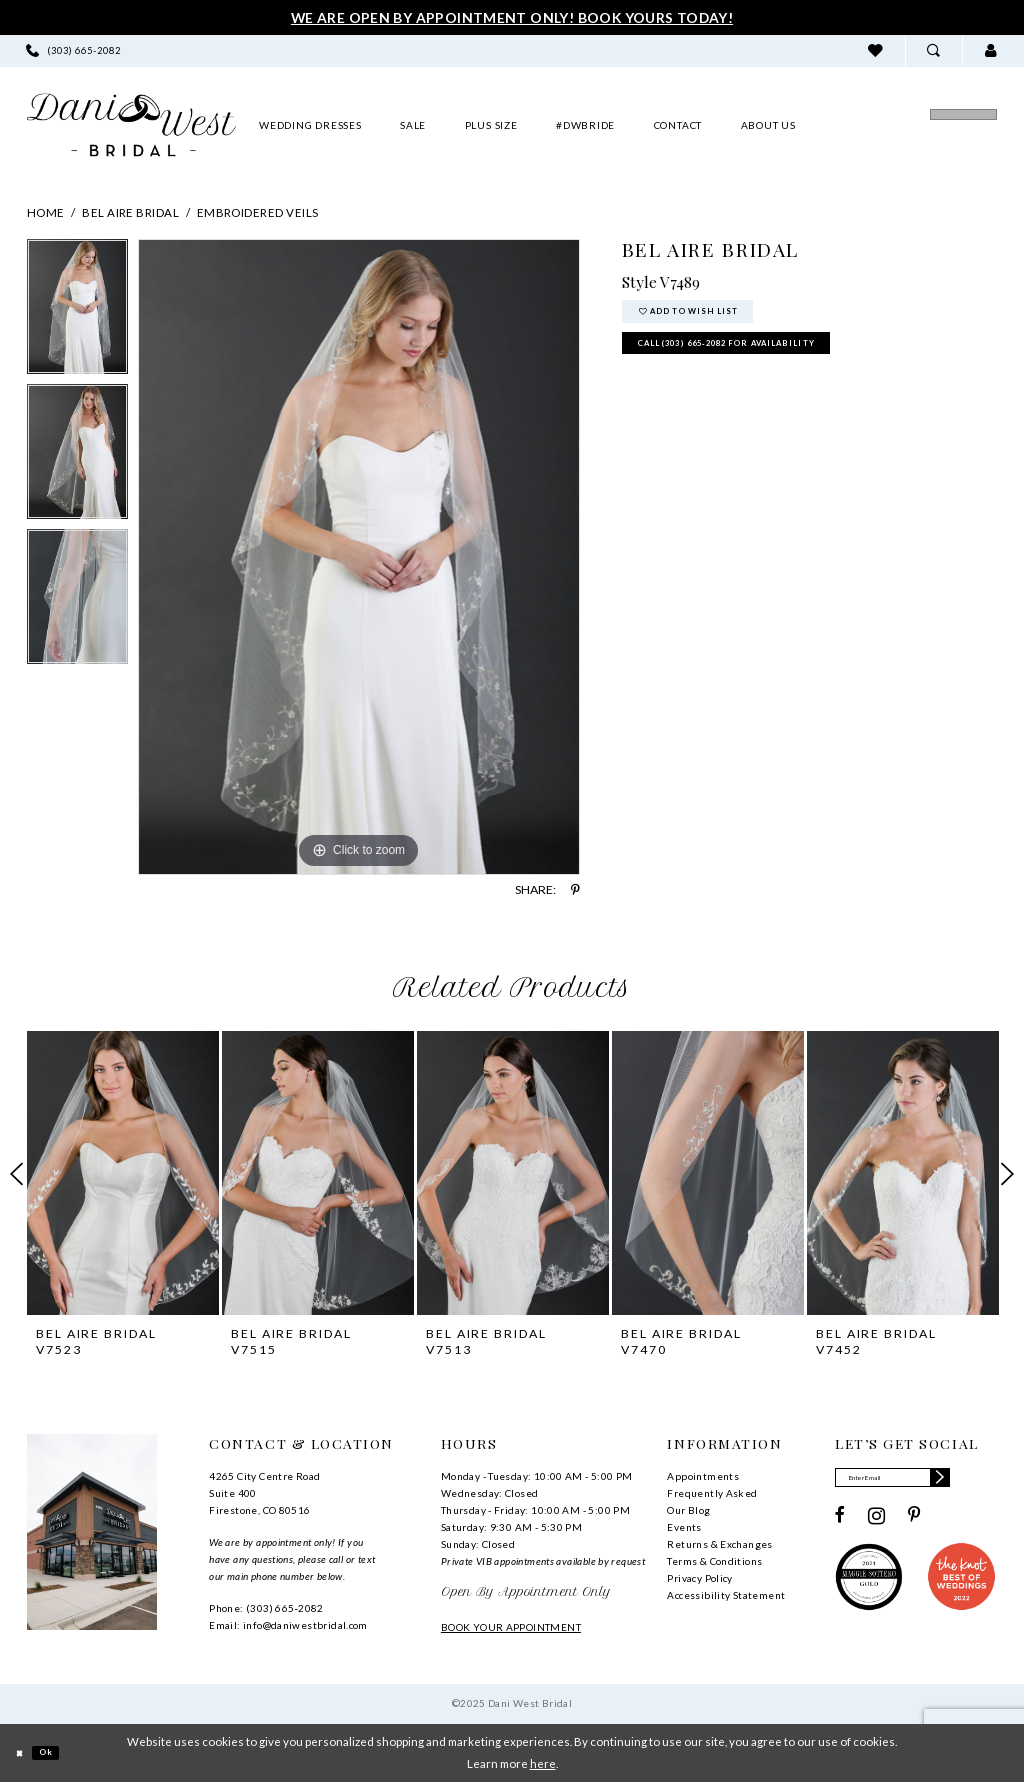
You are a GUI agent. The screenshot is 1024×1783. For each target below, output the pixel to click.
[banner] (131, 125)
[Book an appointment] (902, 125)
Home (46, 212)
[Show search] (933, 50)
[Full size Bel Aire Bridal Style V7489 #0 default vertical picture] (359, 557)
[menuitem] (74, 50)
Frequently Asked (712, 1493)
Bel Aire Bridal (130, 212)
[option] (77, 311)
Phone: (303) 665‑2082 (266, 1608)
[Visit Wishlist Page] (875, 50)
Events (684, 1527)
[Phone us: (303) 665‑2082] (74, 50)
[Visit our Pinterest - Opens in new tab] (914, 1523)
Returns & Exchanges (719, 1544)
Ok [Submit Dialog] (59, 1752)
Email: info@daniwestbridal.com (288, 1625)
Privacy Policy (699, 1578)
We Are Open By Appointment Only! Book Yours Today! (512, 17)
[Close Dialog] (23, 1752)
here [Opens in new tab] (543, 1763)
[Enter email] (915, 1481)
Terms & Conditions (714, 1561)
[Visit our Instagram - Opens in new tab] (876, 1523)
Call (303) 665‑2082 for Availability (771, 362)
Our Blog (688, 1510)
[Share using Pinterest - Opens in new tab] (575, 890)
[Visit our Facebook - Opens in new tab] (840, 1523)
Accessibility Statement (726, 1595)
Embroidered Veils (258, 212)
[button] (990, 50)
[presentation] (123, 1172)
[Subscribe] (982, 1481)
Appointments (703, 1476)
